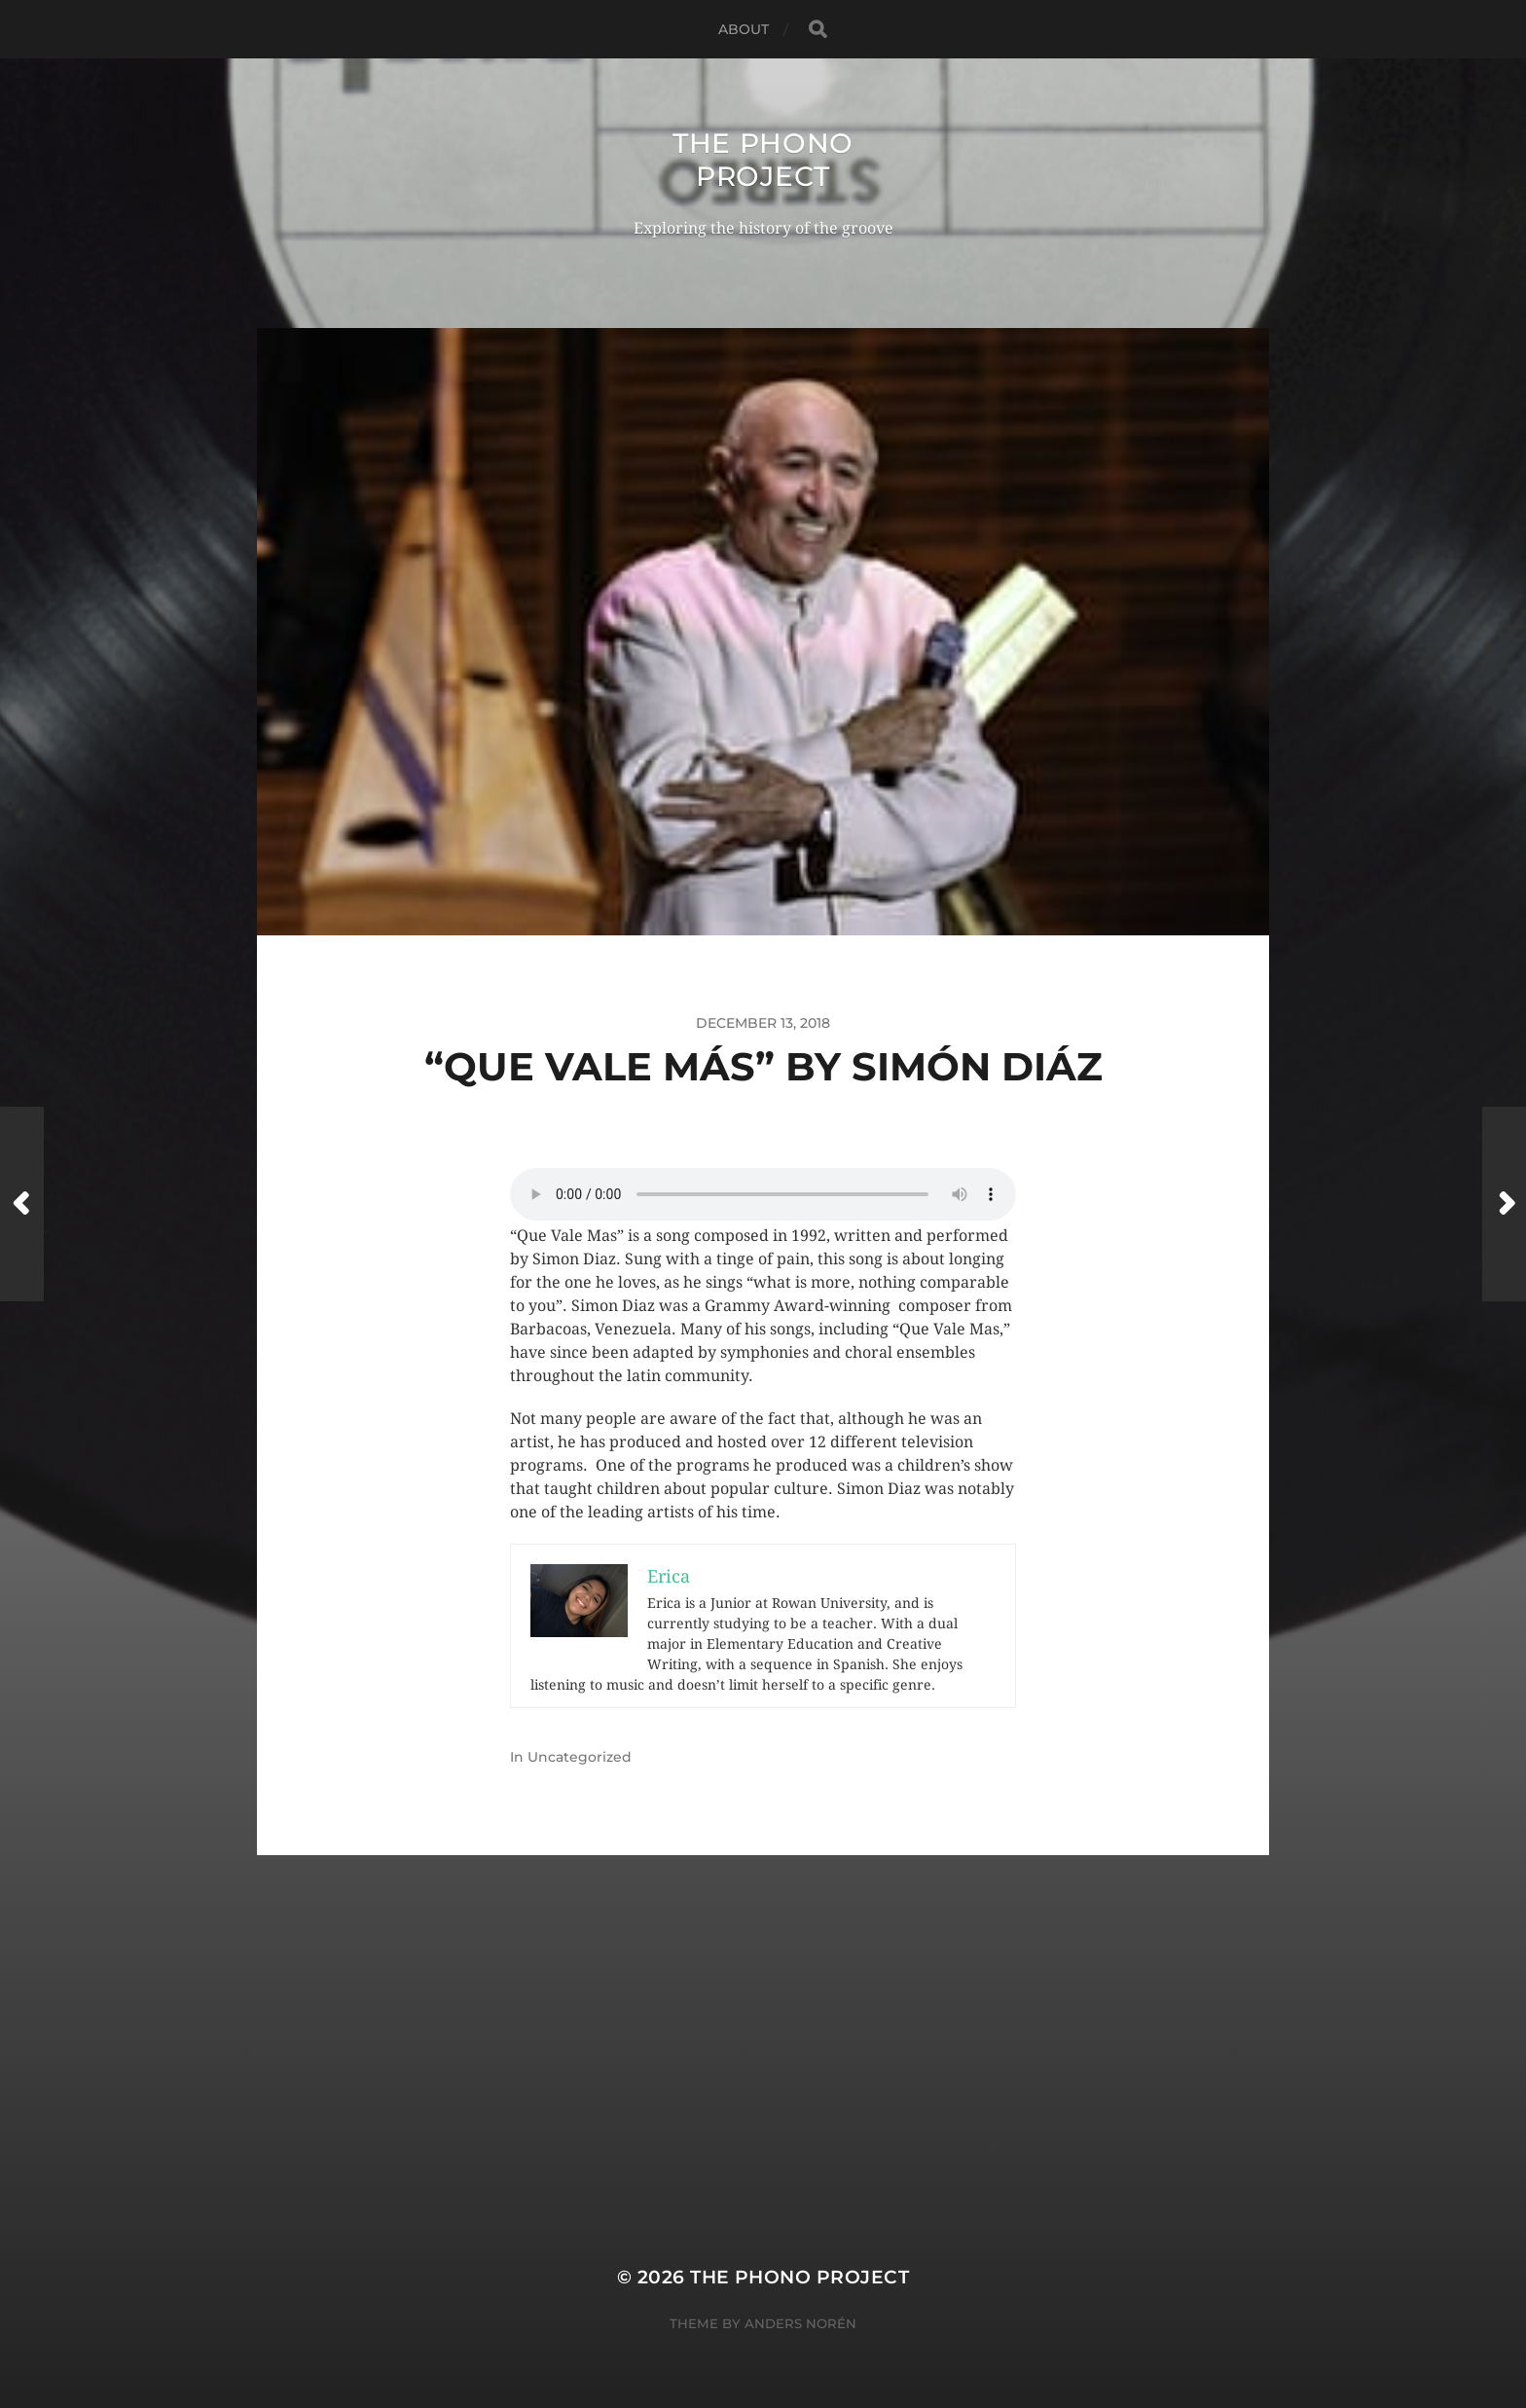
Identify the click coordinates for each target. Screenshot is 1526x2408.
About (744, 29)
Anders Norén (800, 2323)
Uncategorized (579, 1757)
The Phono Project (763, 160)
